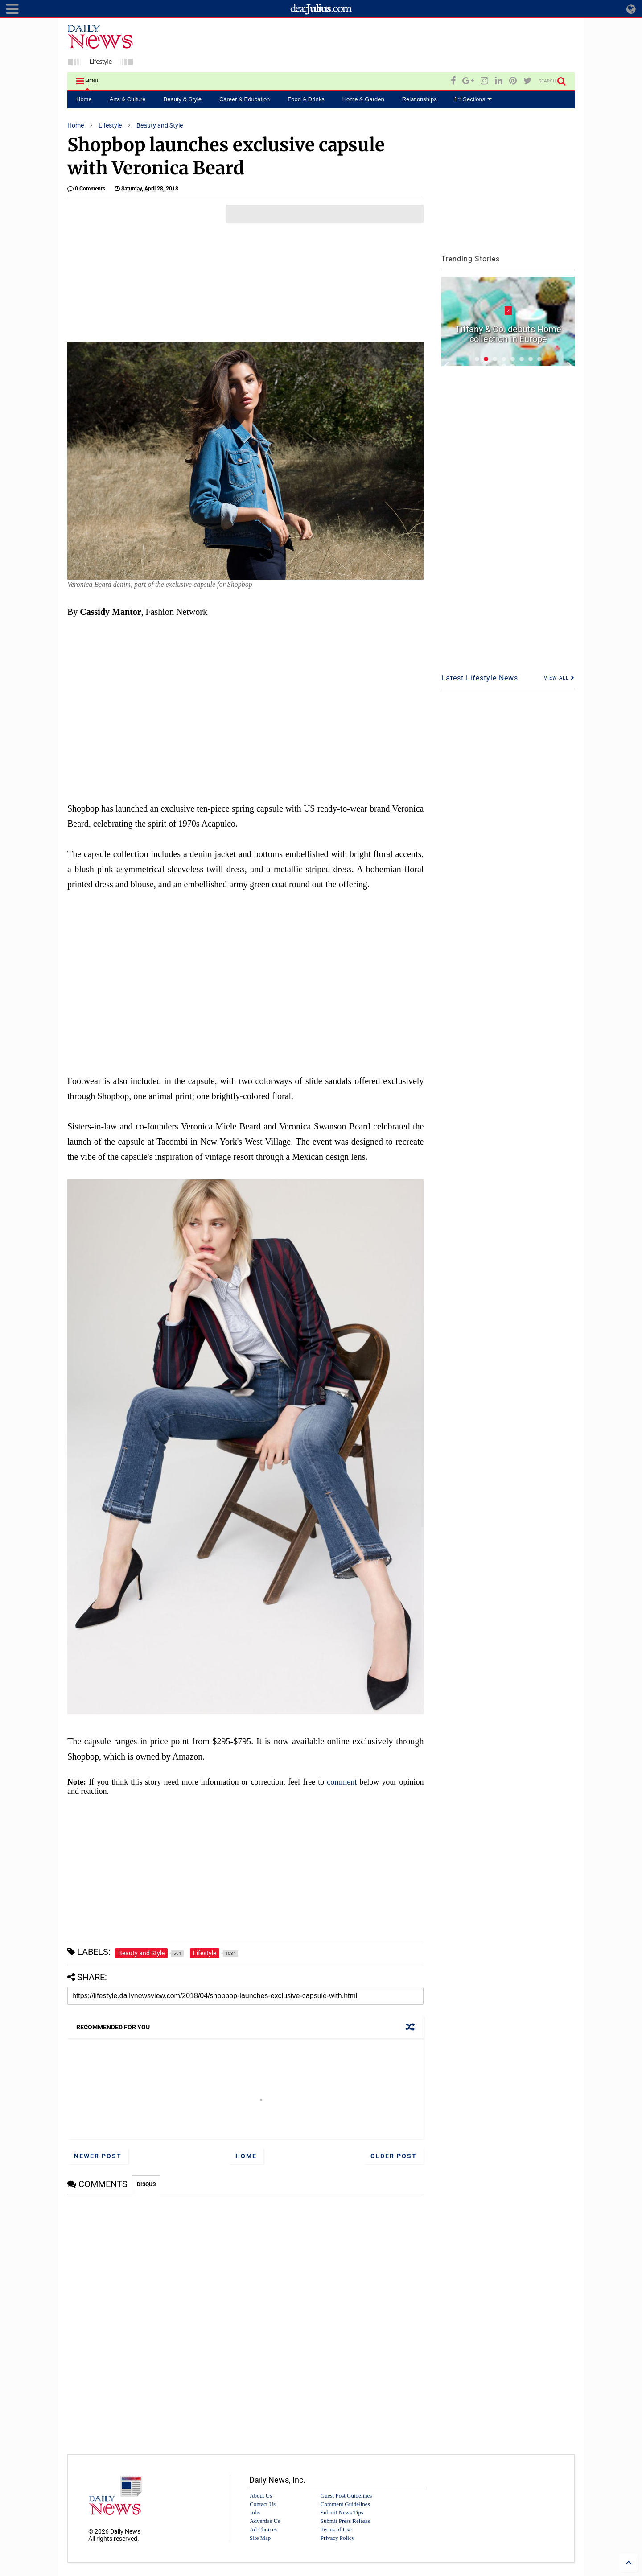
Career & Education (244, 99)
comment (342, 1781)
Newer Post (98, 2156)
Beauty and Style (159, 125)
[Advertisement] (412, 46)
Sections (473, 99)
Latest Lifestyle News (479, 678)
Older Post (393, 2156)
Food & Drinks (306, 99)
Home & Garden (363, 99)
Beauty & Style (183, 99)
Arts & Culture (128, 99)
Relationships (419, 99)
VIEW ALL (559, 678)
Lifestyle (110, 125)
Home (84, 99)
